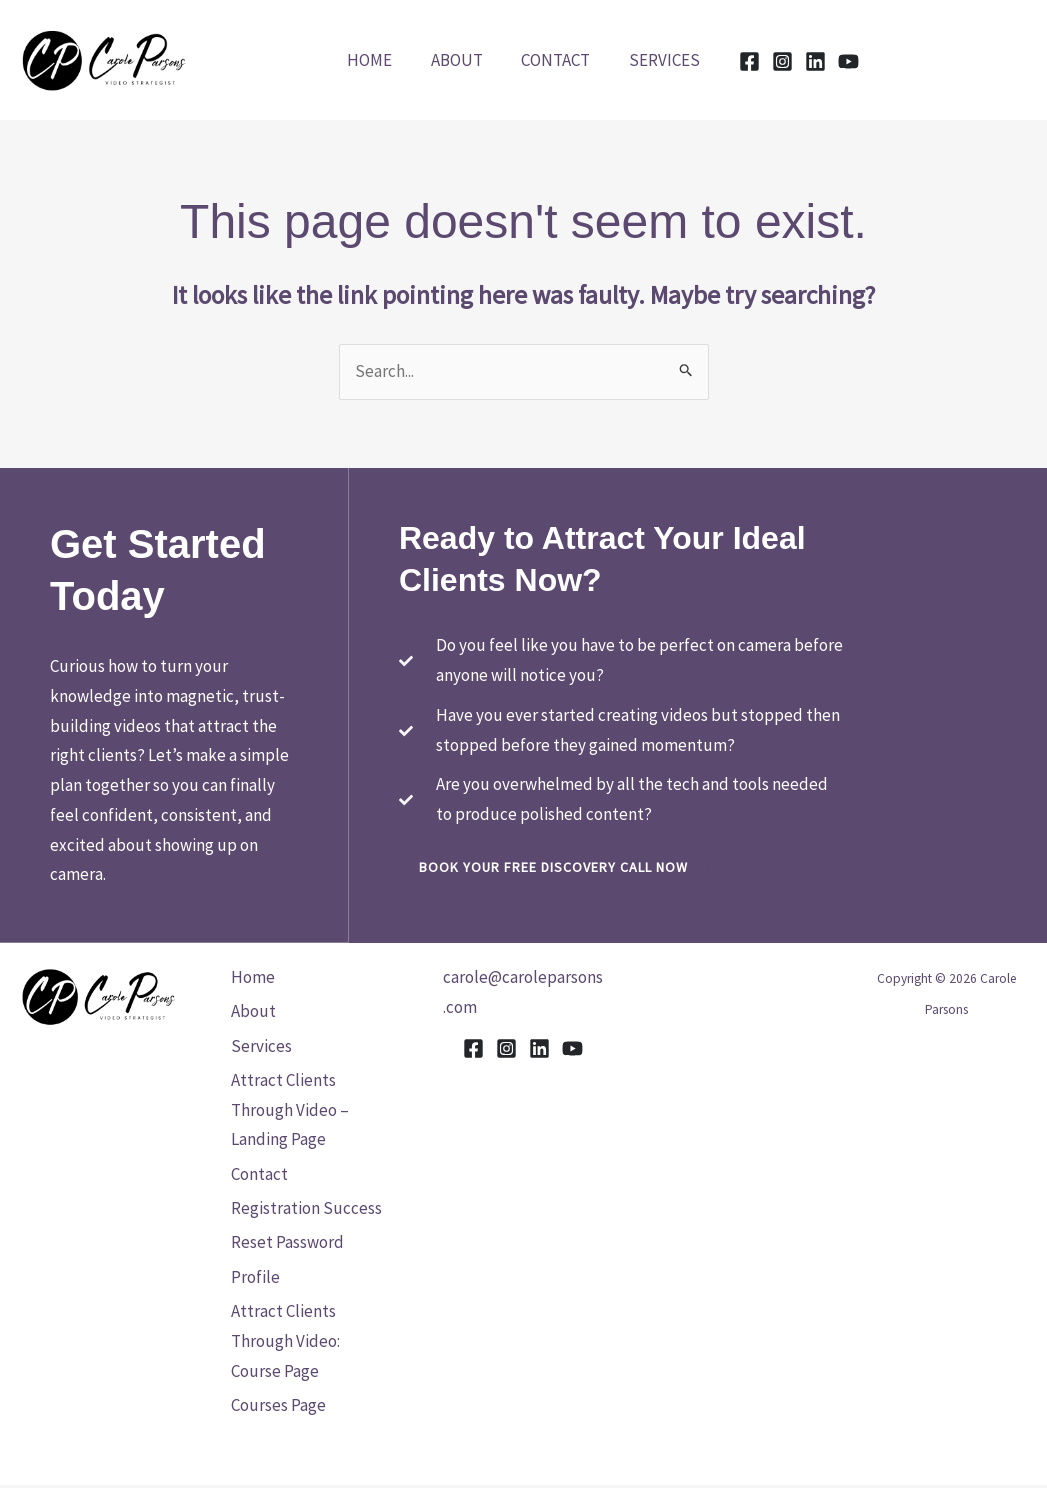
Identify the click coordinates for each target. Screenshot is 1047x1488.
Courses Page (278, 1408)
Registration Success (306, 1209)
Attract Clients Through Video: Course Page (285, 1343)
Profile (255, 1279)
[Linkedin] (806, 61)
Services (657, 60)
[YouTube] (839, 61)
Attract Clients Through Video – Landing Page (290, 1110)
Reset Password (287, 1244)
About (459, 60)
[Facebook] (740, 61)
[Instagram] (773, 61)
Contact (553, 60)
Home (376, 60)
